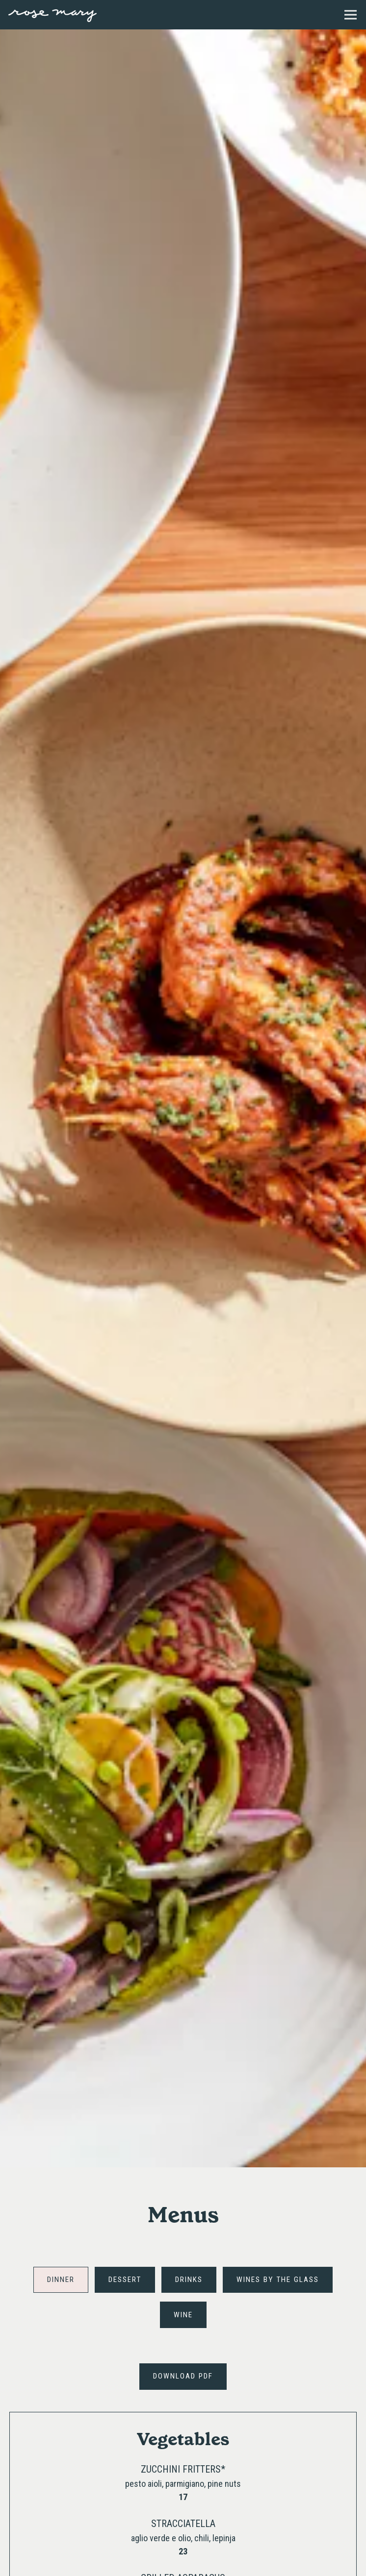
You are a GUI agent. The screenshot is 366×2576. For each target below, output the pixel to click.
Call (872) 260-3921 (183, 2535)
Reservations (227, 2562)
